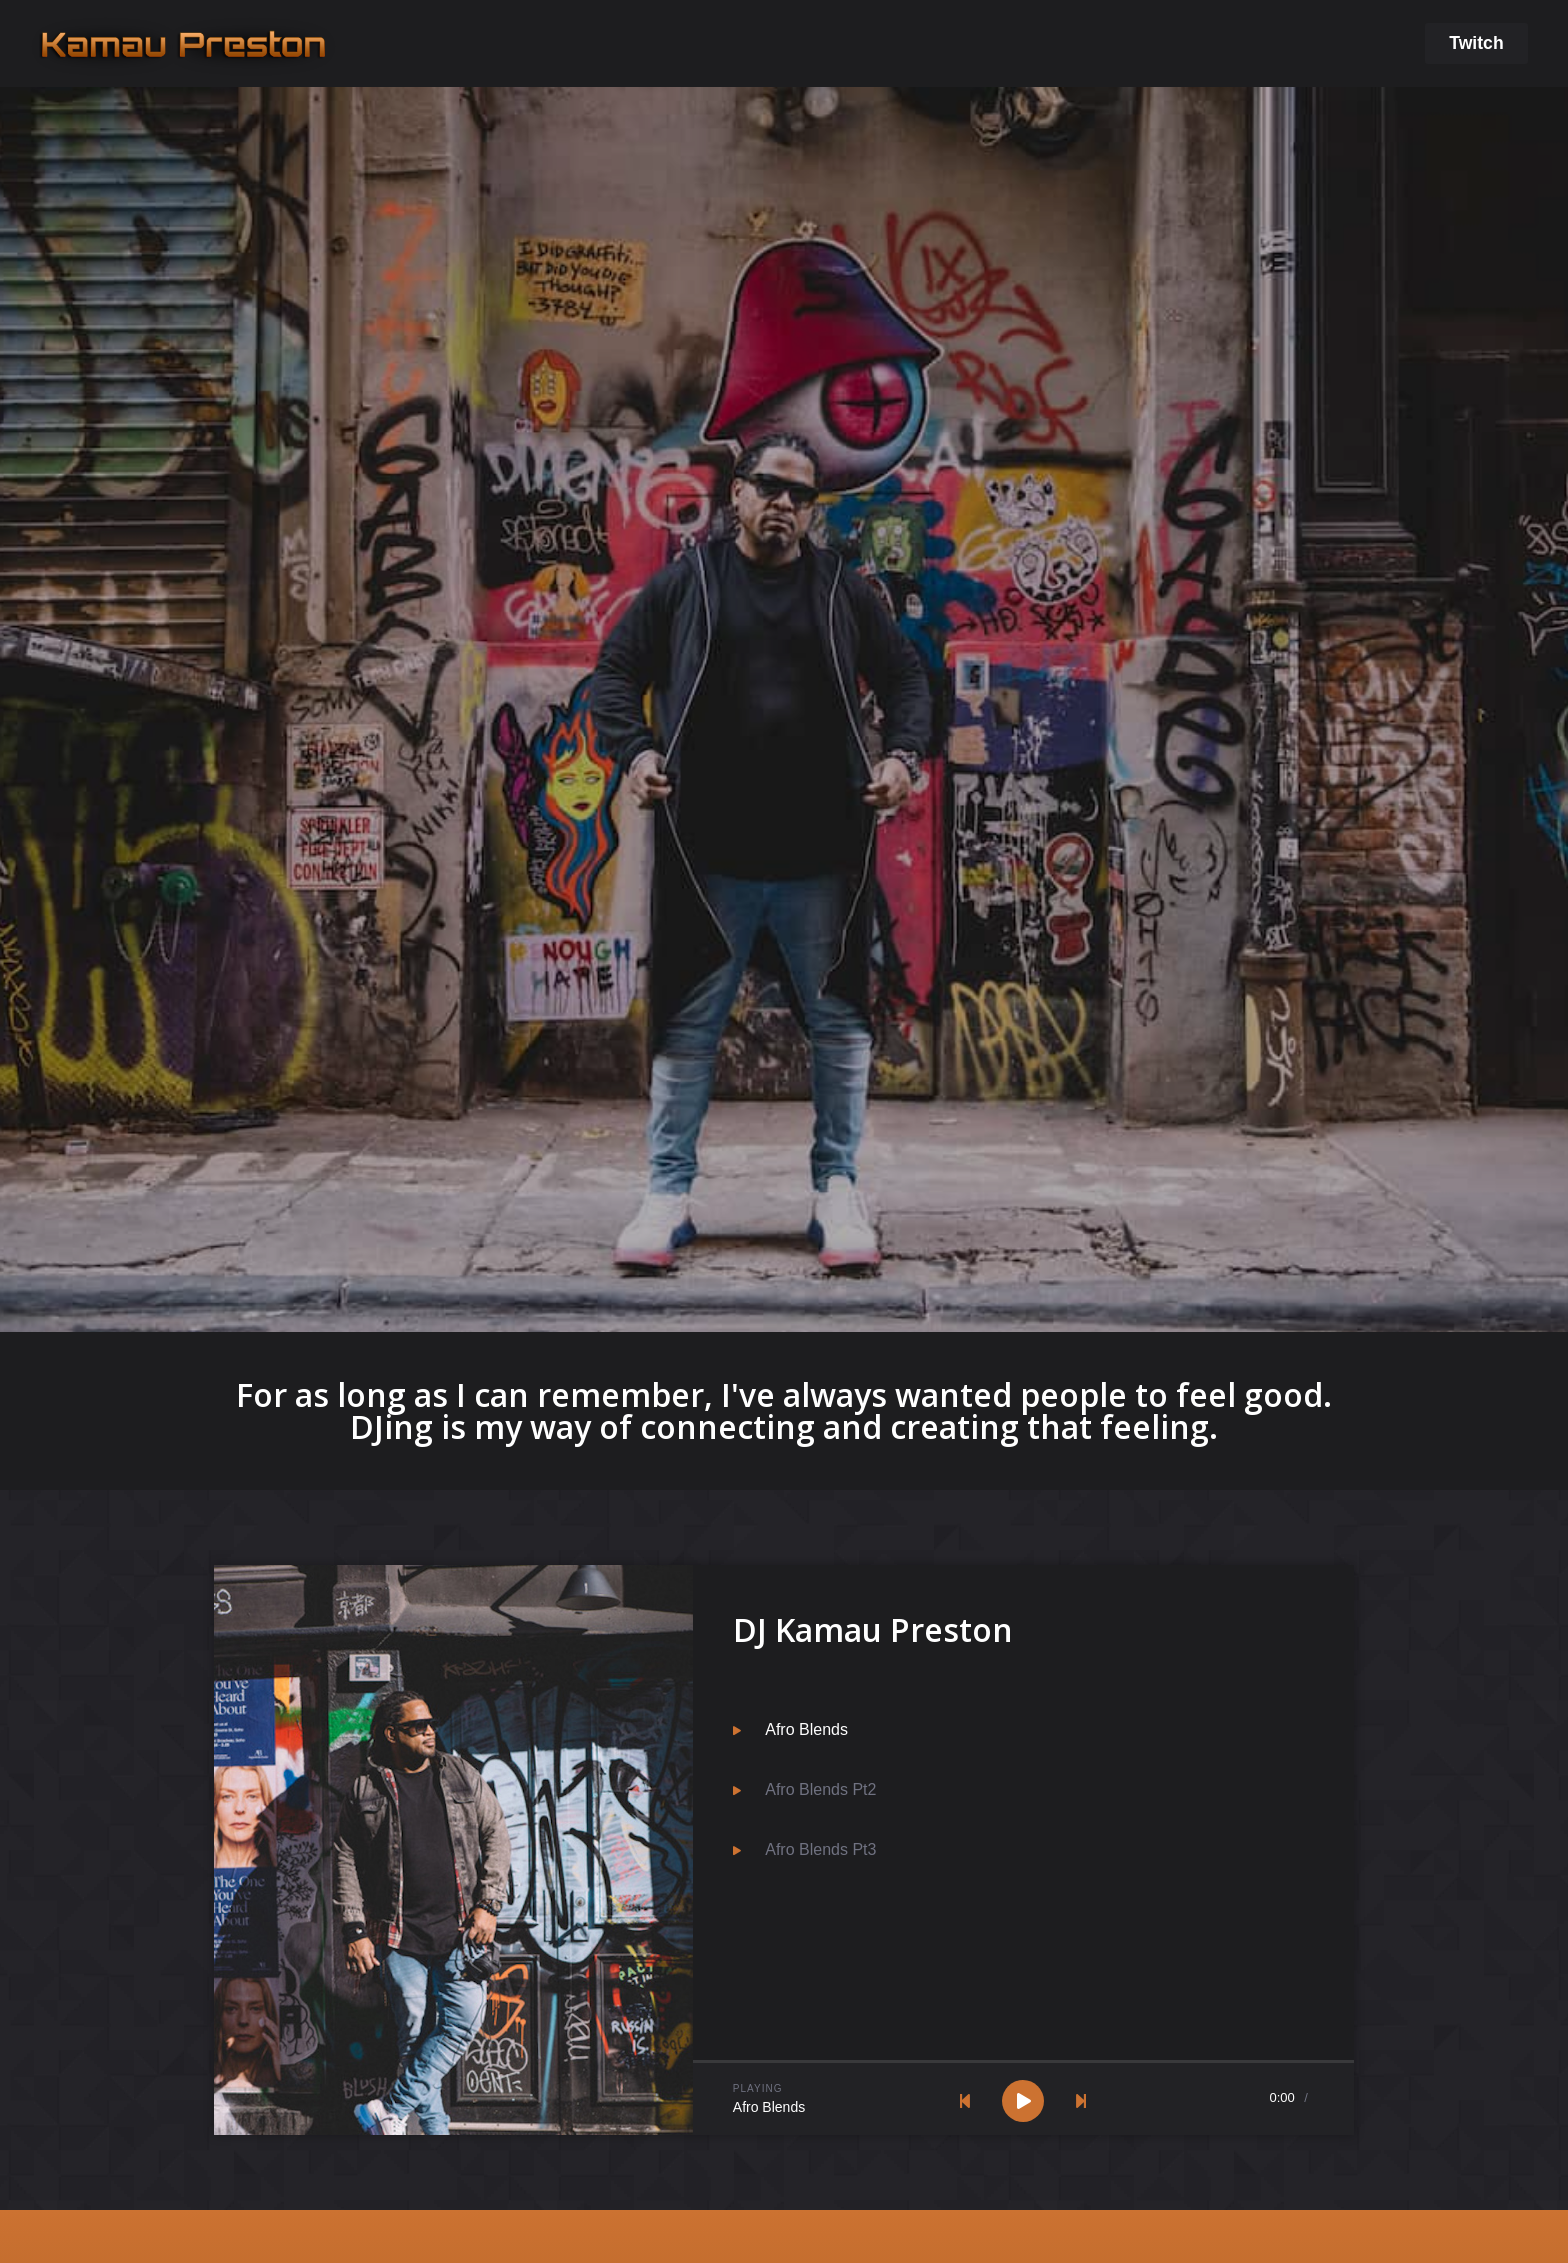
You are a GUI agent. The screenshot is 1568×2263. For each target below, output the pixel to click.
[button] (1476, 44)
